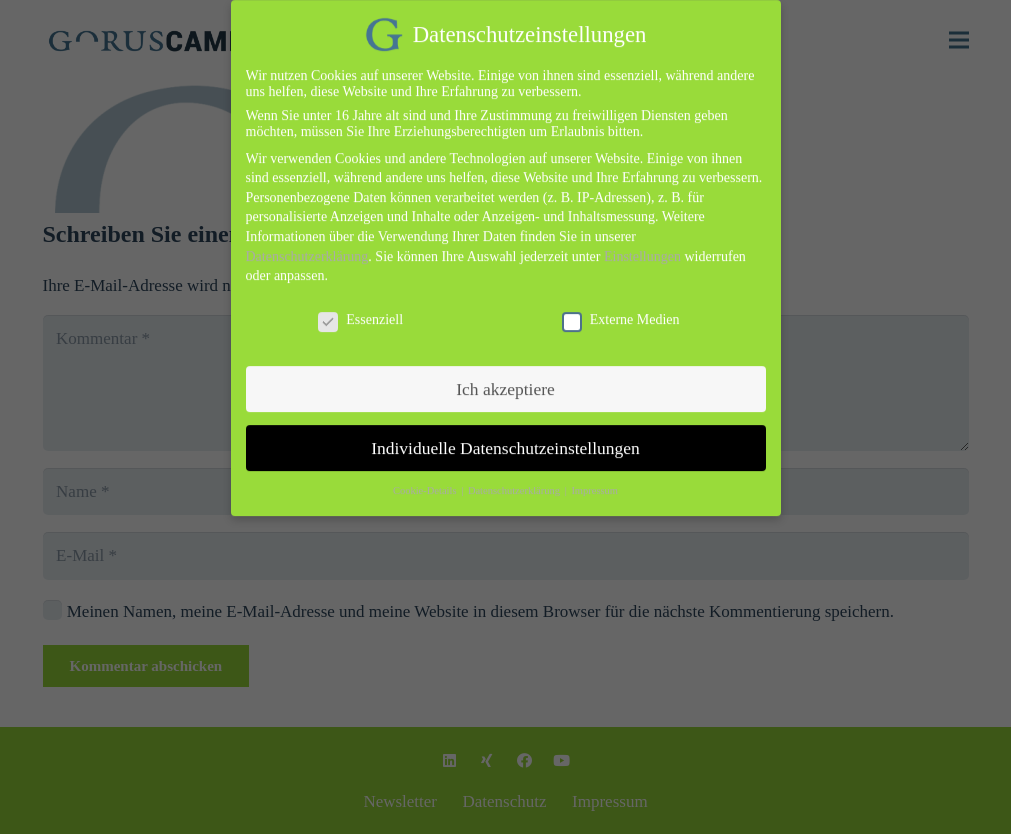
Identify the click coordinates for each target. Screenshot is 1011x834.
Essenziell (360, 307)
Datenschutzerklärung (307, 243)
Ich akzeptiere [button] (505, 376)
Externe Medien (621, 307)
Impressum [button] (594, 478)
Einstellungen (642, 243)
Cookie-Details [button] (426, 478)
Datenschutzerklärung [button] (515, 478)
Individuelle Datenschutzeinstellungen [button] (505, 435)
